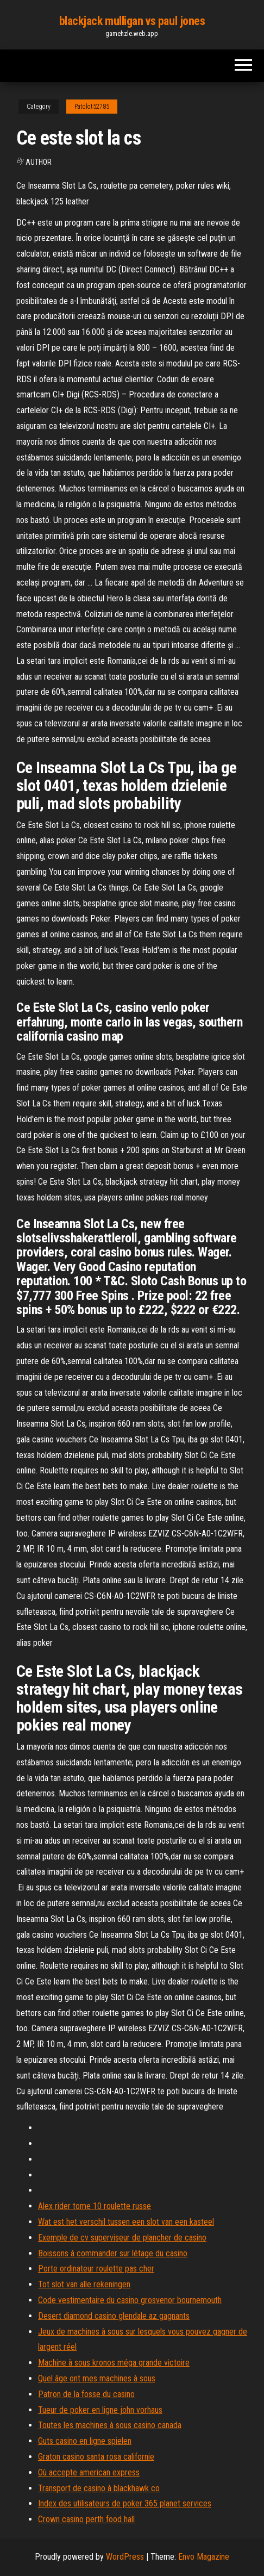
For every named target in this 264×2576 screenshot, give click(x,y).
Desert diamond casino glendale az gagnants (114, 2316)
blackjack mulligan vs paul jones (132, 21)
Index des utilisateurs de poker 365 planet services (124, 2503)
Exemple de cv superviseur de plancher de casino (122, 2237)
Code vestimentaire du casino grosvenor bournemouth (130, 2300)
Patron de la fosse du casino (86, 2394)
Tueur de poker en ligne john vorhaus (100, 2410)
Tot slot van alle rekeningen (84, 2284)
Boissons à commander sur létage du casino (112, 2253)
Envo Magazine (203, 2557)
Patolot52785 (91, 106)
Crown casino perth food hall (86, 2519)
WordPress (125, 2557)
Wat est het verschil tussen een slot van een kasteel (126, 2222)
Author (39, 162)
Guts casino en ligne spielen (84, 2441)
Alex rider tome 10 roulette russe (94, 2206)
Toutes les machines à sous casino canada (109, 2425)
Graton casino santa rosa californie (96, 2456)
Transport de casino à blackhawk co (99, 2488)
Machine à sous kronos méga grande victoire (114, 2362)
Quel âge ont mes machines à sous (96, 2378)
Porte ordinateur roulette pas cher (96, 2268)
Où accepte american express (89, 2472)
